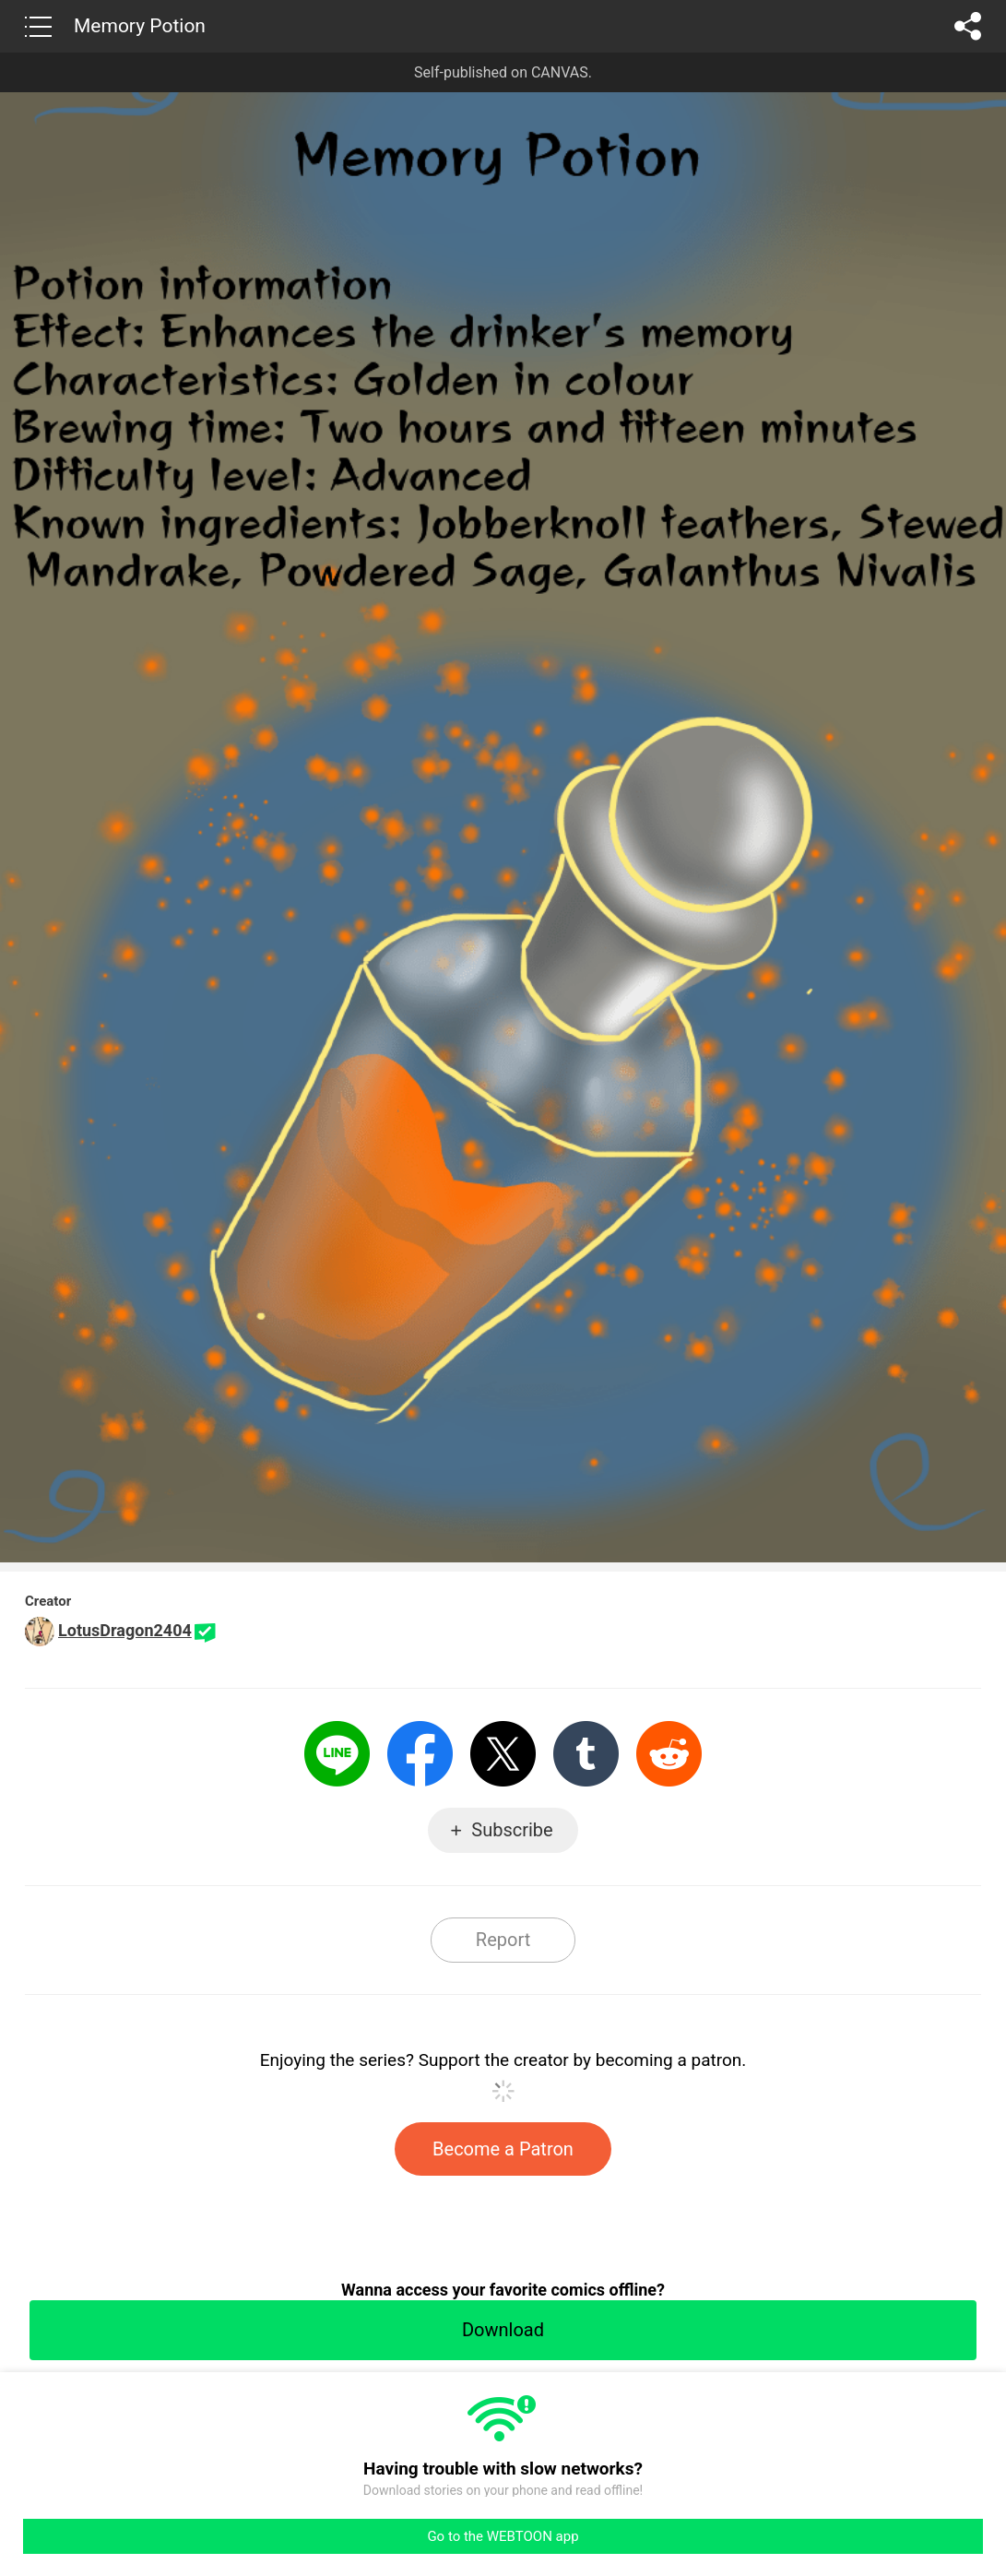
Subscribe (511, 1830)
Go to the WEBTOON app (502, 2536)
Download (503, 2330)
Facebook (420, 1754)
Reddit (669, 1754)
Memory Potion (140, 26)
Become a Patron (503, 2149)
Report (503, 1940)
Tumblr (586, 1754)
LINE (337, 1754)
